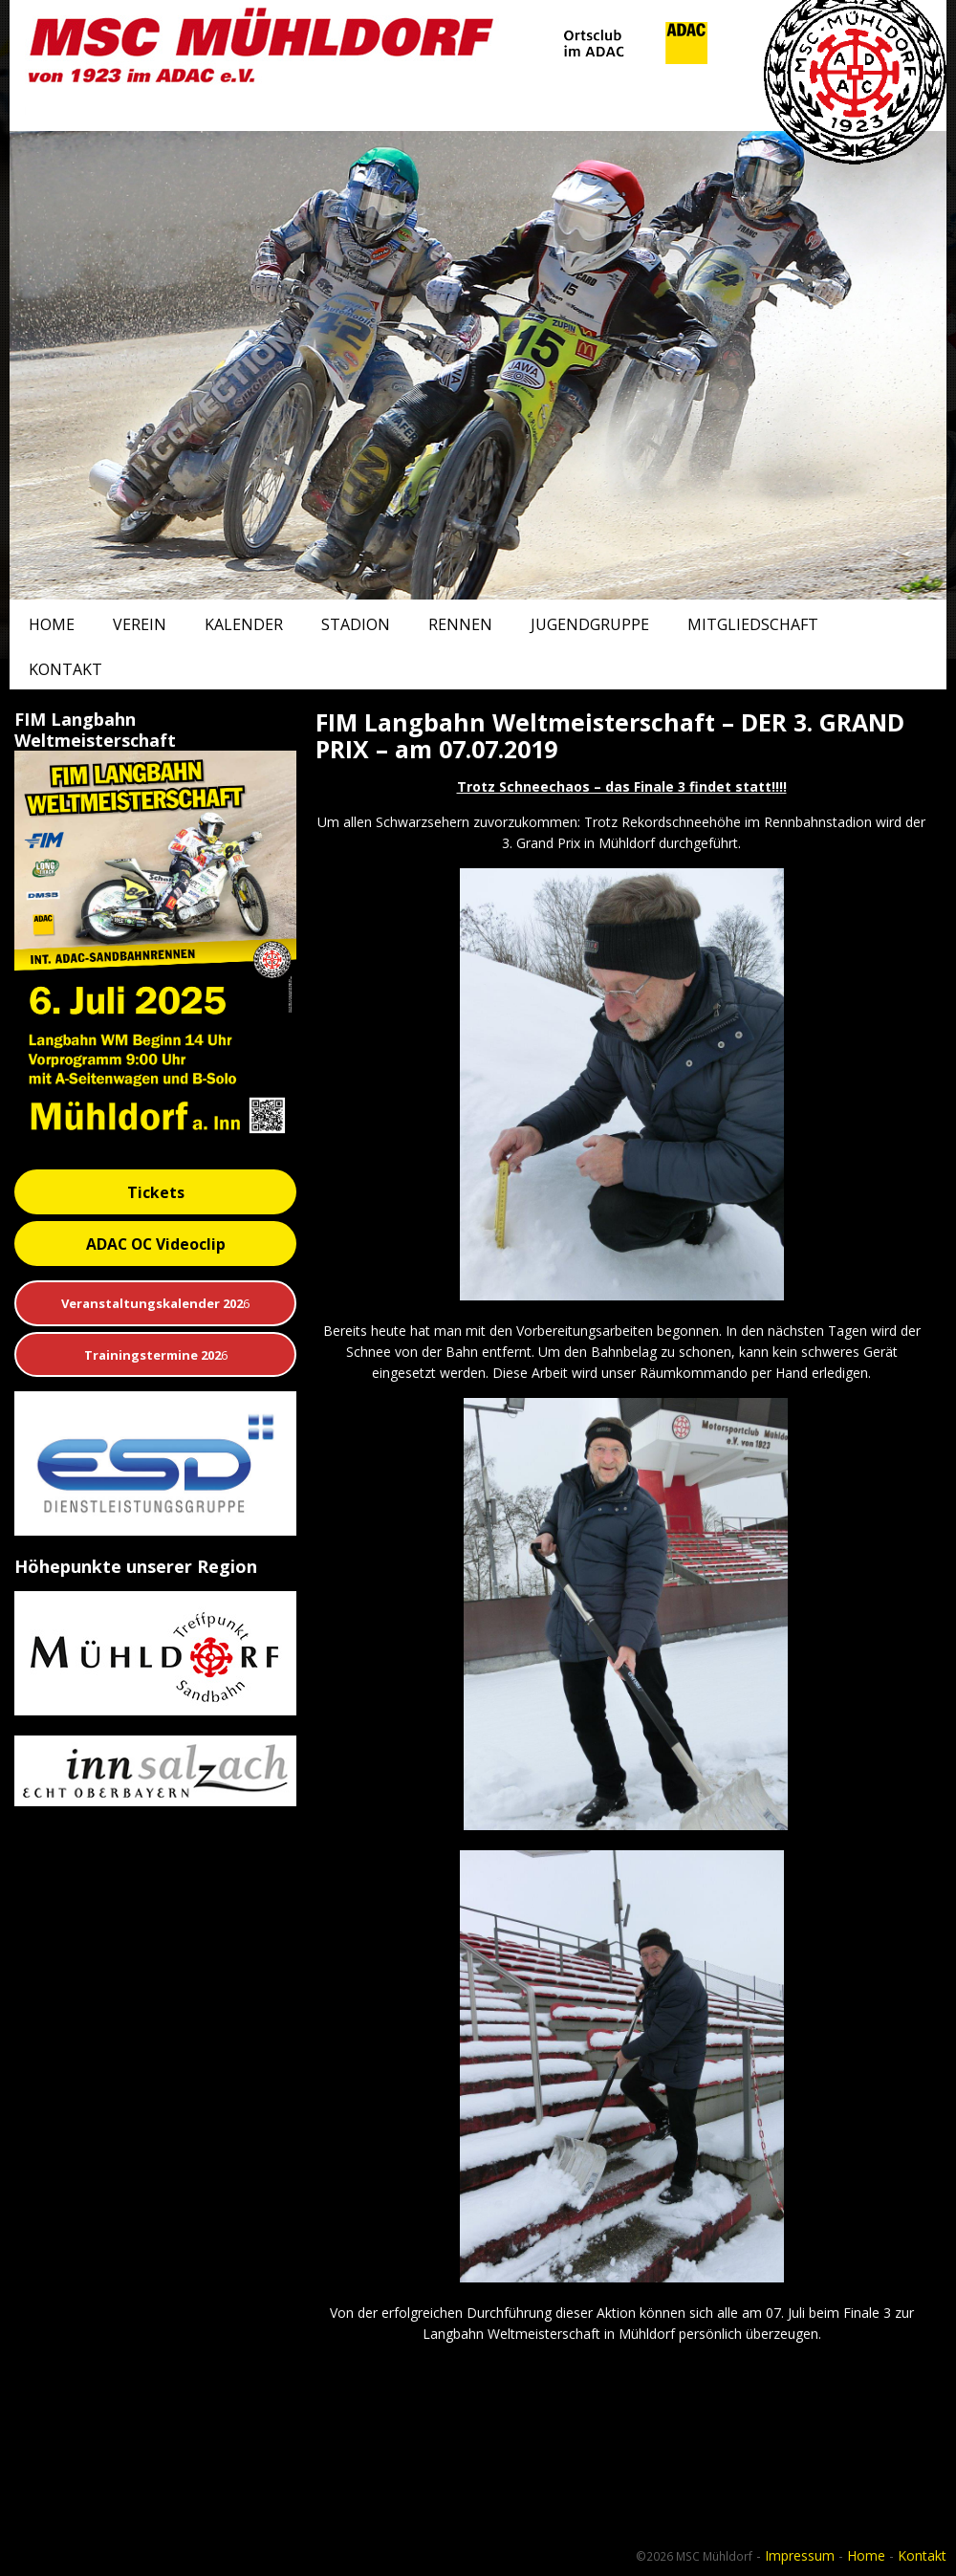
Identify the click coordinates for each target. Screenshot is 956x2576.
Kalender (244, 624)
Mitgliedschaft (752, 624)
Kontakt (65, 669)
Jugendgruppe (590, 624)
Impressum (800, 2555)
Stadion (355, 624)
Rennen (460, 624)
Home (52, 624)
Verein (139, 624)
